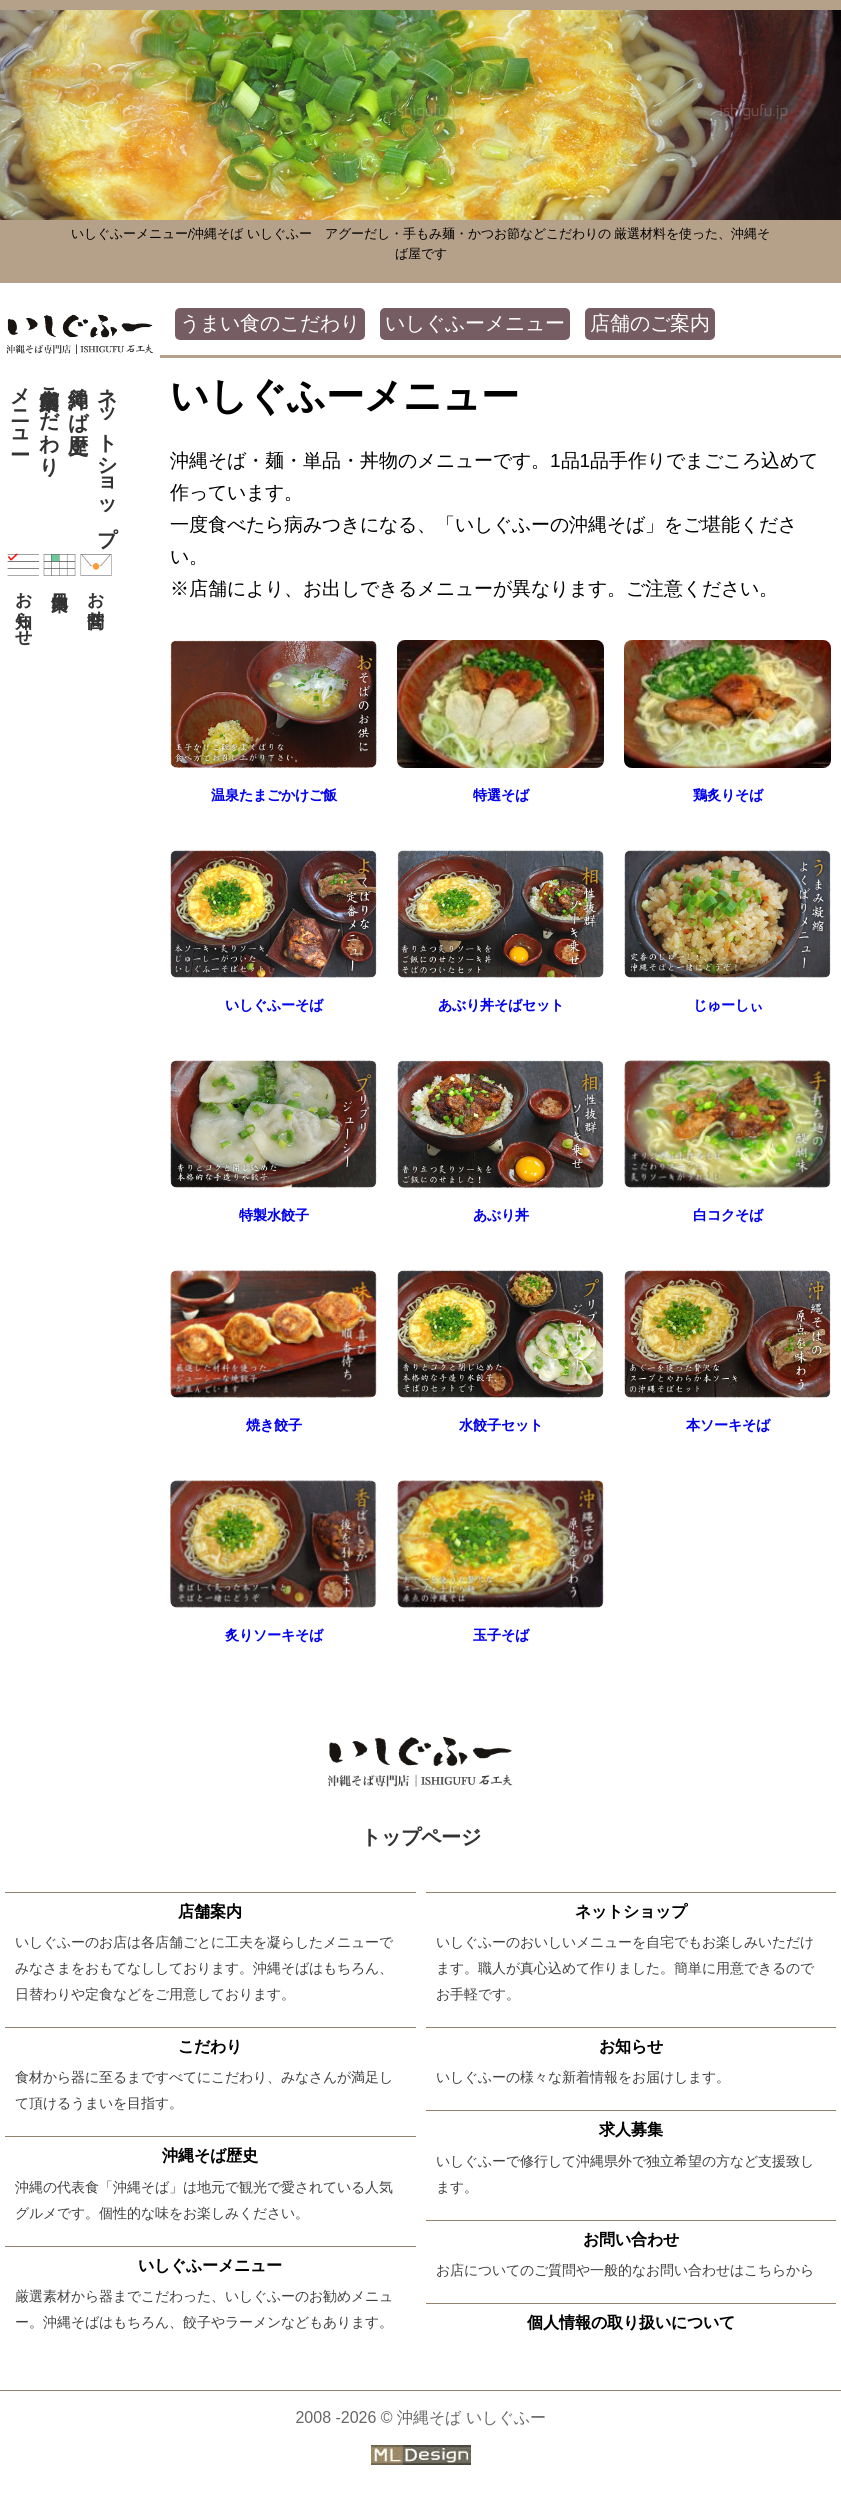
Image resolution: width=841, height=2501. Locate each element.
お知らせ (23, 593)
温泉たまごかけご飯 (273, 794)
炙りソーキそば (273, 1634)
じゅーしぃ (727, 1004)
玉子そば (501, 1634)
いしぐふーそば (273, 1004)
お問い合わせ (631, 2238)
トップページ (421, 1837)
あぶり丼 (501, 1214)
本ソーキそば (728, 1424)
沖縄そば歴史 (78, 397)
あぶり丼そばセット (500, 1004)
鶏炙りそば (727, 794)
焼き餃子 (274, 1424)
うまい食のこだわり (270, 323)
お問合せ (96, 584)
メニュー (20, 408)
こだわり (49, 420)
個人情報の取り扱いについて (631, 2321)
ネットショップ (107, 454)
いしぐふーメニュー (475, 323)
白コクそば (727, 1214)
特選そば (501, 794)
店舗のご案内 (650, 323)
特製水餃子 (273, 1214)
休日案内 (59, 565)
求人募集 (631, 2129)
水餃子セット (501, 1424)
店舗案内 (210, 1911)
